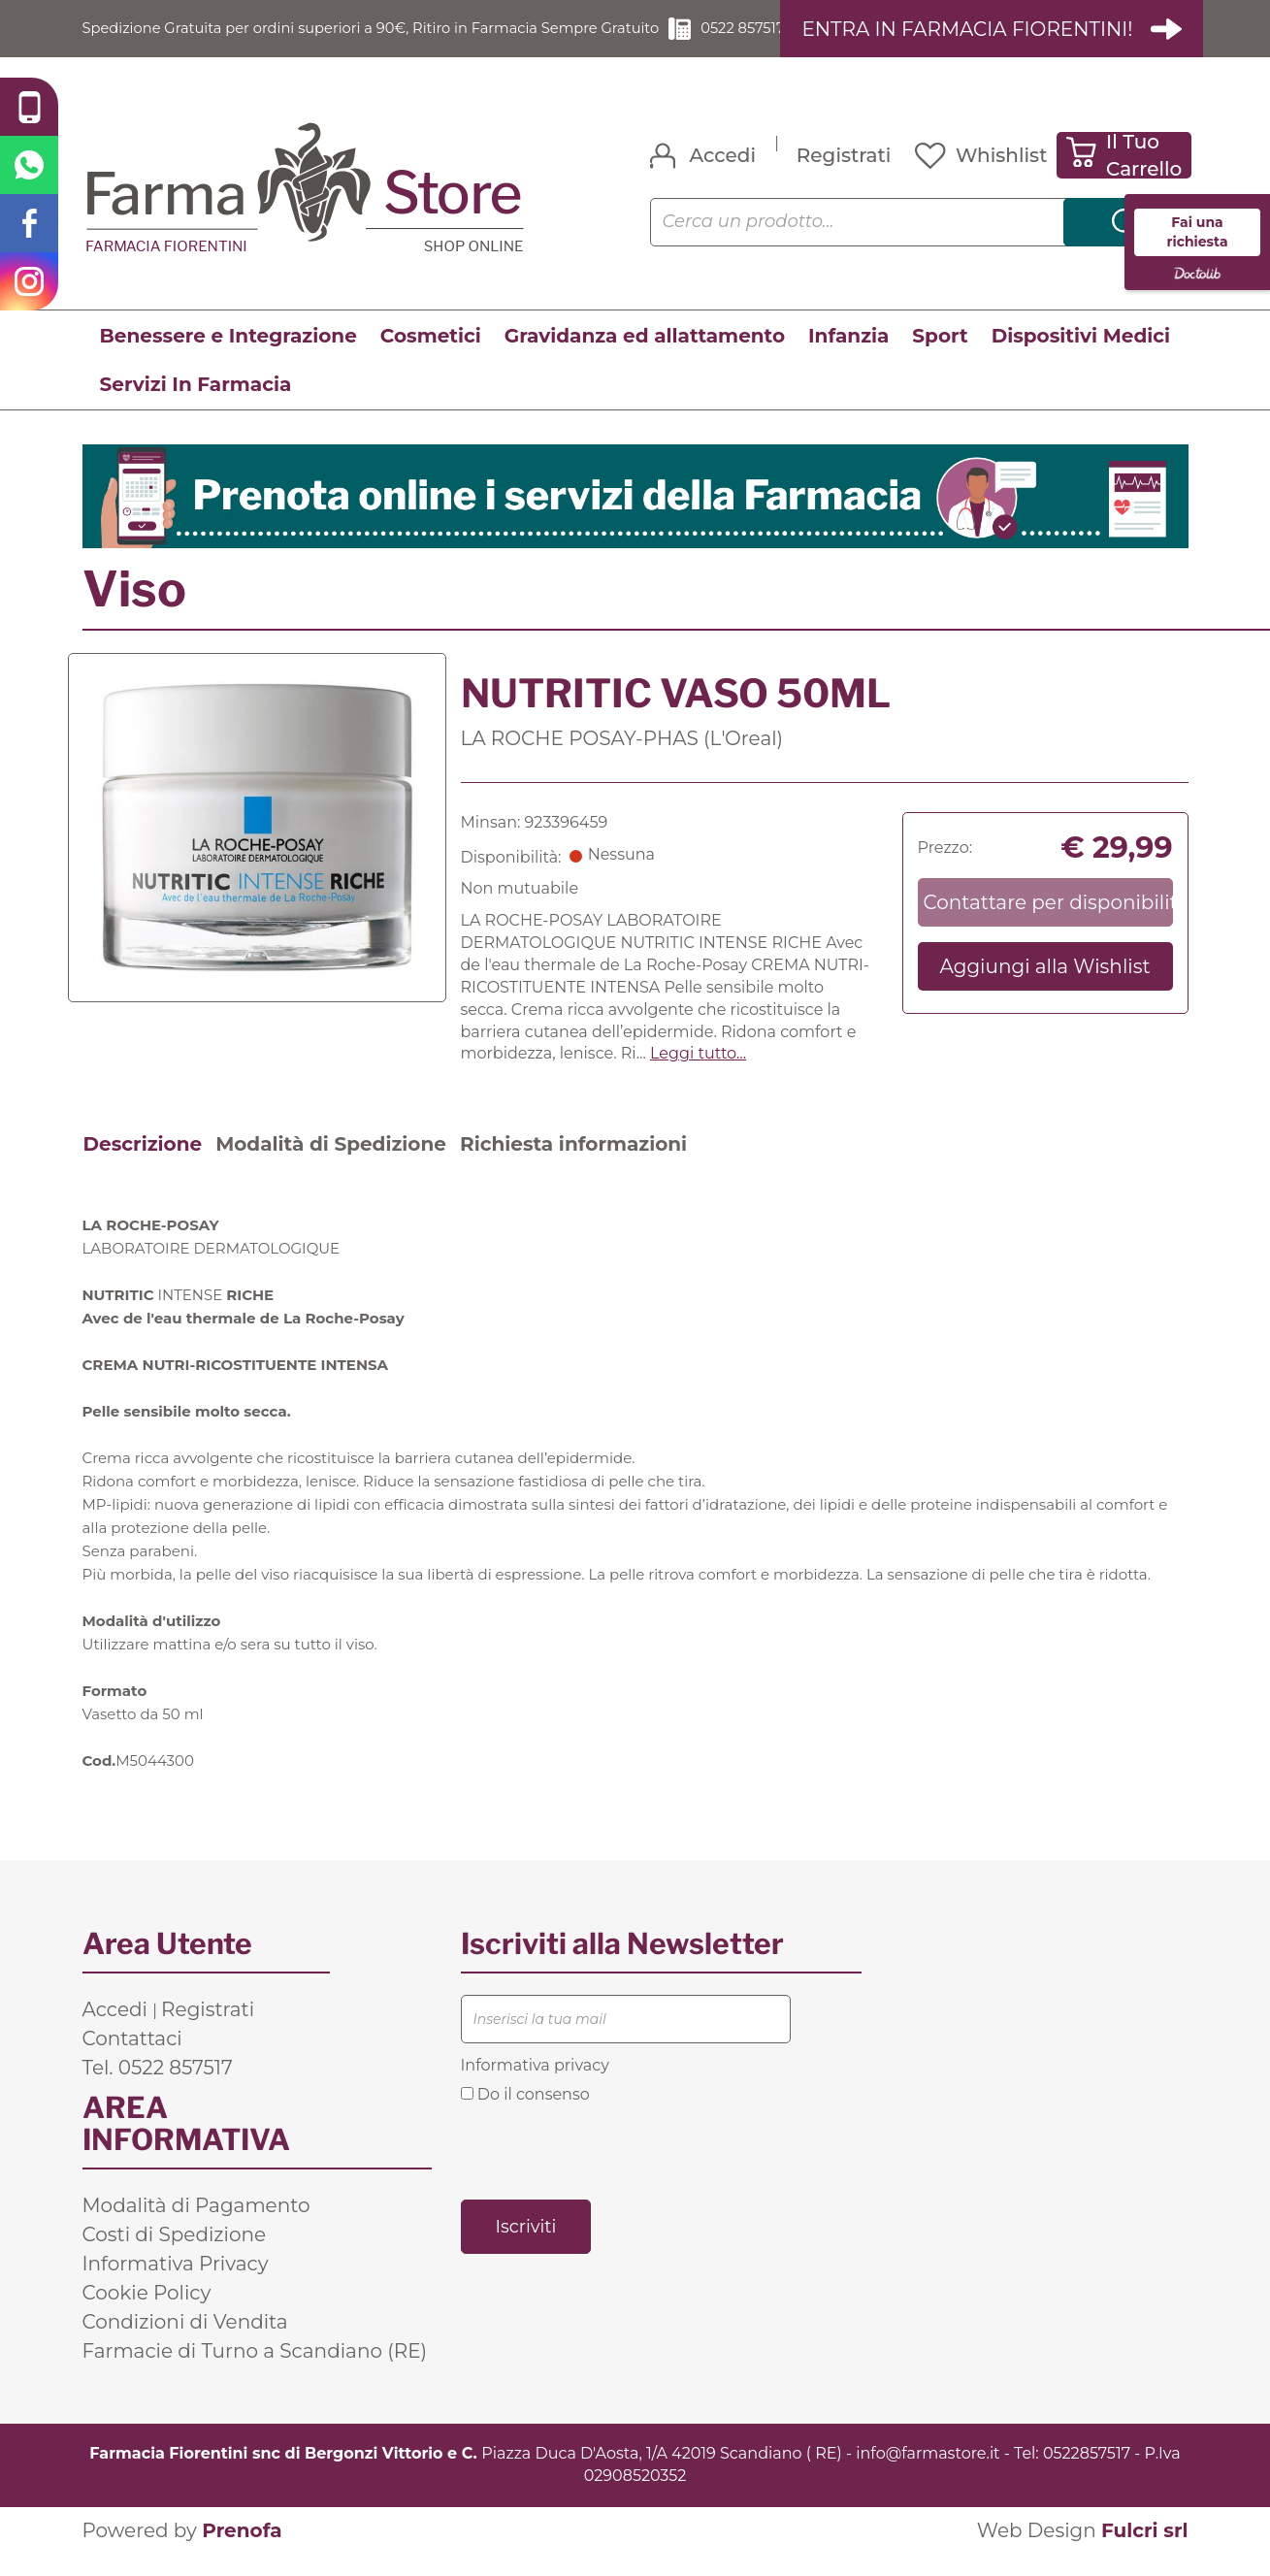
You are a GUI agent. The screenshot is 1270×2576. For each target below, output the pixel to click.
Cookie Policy (147, 2315)
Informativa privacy (535, 2087)
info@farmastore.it (927, 2475)
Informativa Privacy (175, 2286)
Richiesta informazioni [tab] (573, 1166)
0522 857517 (749, 38)
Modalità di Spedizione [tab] (330, 1166)
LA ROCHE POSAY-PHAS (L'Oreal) (622, 760)
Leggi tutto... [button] (698, 1075)
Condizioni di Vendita (185, 2344)
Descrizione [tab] (143, 1166)
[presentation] (608, 2172)
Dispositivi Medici (1081, 358)
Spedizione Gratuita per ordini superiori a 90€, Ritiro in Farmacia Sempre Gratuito (364, 38)
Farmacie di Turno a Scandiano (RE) (255, 2373)
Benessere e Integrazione (228, 358)
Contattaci (132, 2060)
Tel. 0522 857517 (157, 2090)
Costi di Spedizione (174, 2256)
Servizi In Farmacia (196, 406)
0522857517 (1086, 2475)
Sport (939, 358)
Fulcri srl (1145, 2552)
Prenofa (241, 2552)
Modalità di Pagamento (196, 2227)
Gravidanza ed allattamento (645, 358)
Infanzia (848, 358)
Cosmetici (430, 358)
